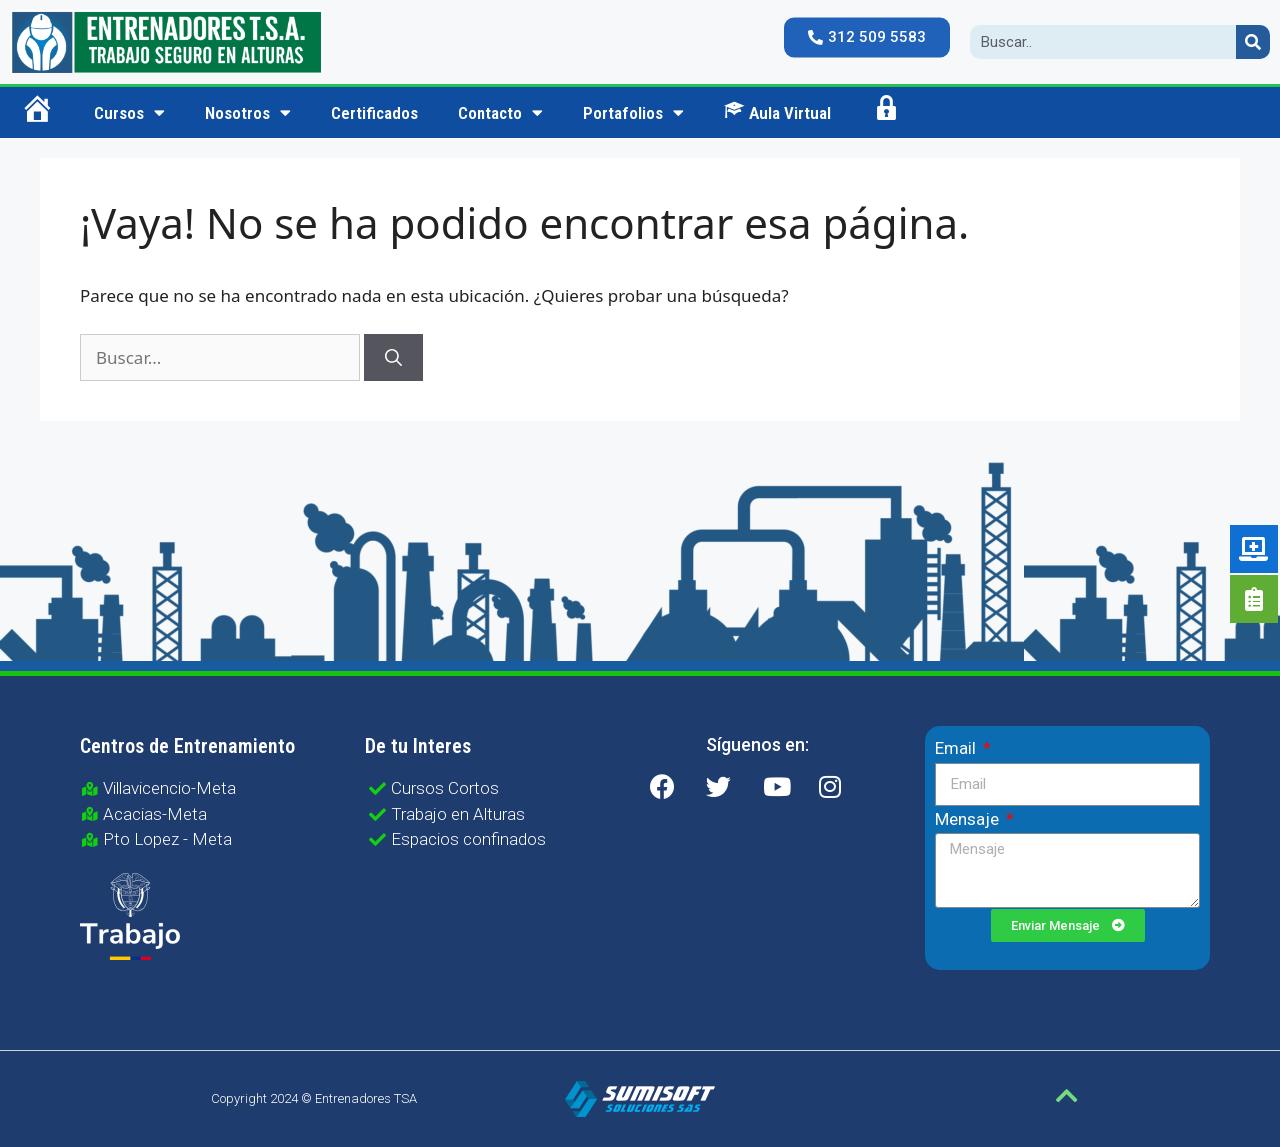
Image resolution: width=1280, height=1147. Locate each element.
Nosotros (248, 112)
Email (957, 748)
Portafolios (633, 112)
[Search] (1253, 42)
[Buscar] (393, 358)
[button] (867, 38)
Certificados (374, 113)
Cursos (129, 112)
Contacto (500, 112)
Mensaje (969, 819)
